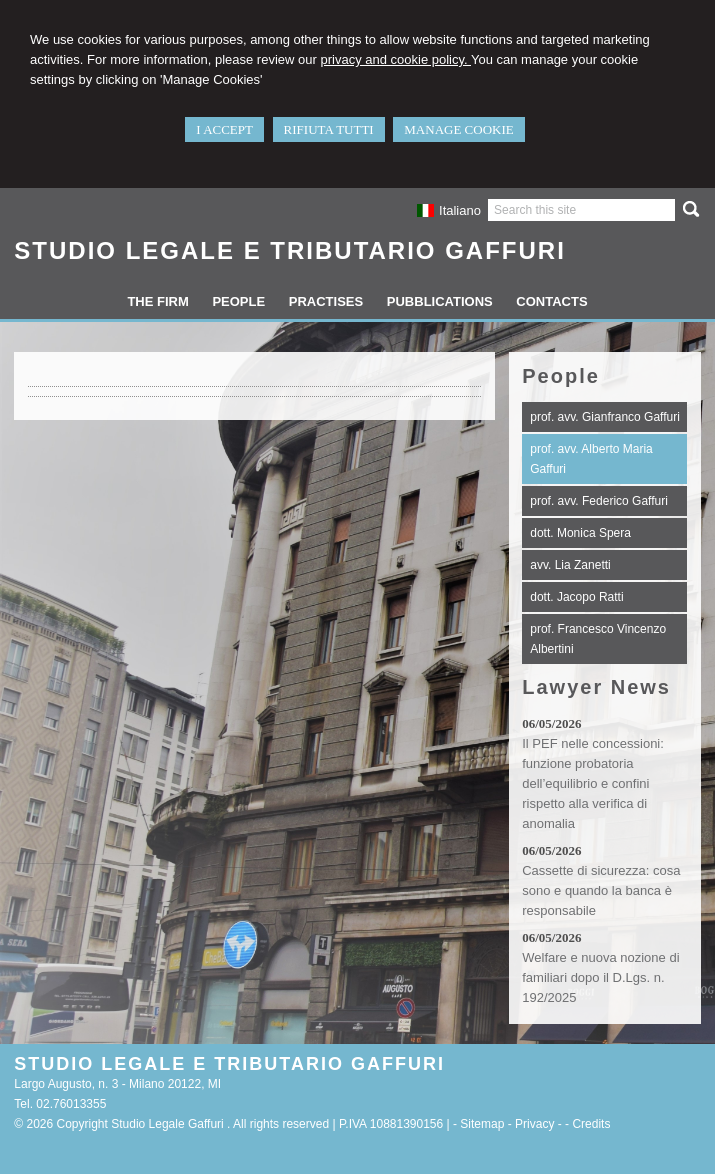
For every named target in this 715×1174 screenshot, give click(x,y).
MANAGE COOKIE (458, 129)
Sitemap (482, 1124)
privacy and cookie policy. (395, 59)
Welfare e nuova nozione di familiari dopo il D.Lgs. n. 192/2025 (600, 977)
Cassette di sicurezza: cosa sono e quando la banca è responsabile (601, 890)
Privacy (534, 1124)
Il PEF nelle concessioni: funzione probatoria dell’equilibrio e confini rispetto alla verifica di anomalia (593, 783)
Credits (591, 1124)
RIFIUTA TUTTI (329, 129)
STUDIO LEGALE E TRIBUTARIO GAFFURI (290, 250)
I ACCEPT (224, 129)
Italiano (449, 210)
